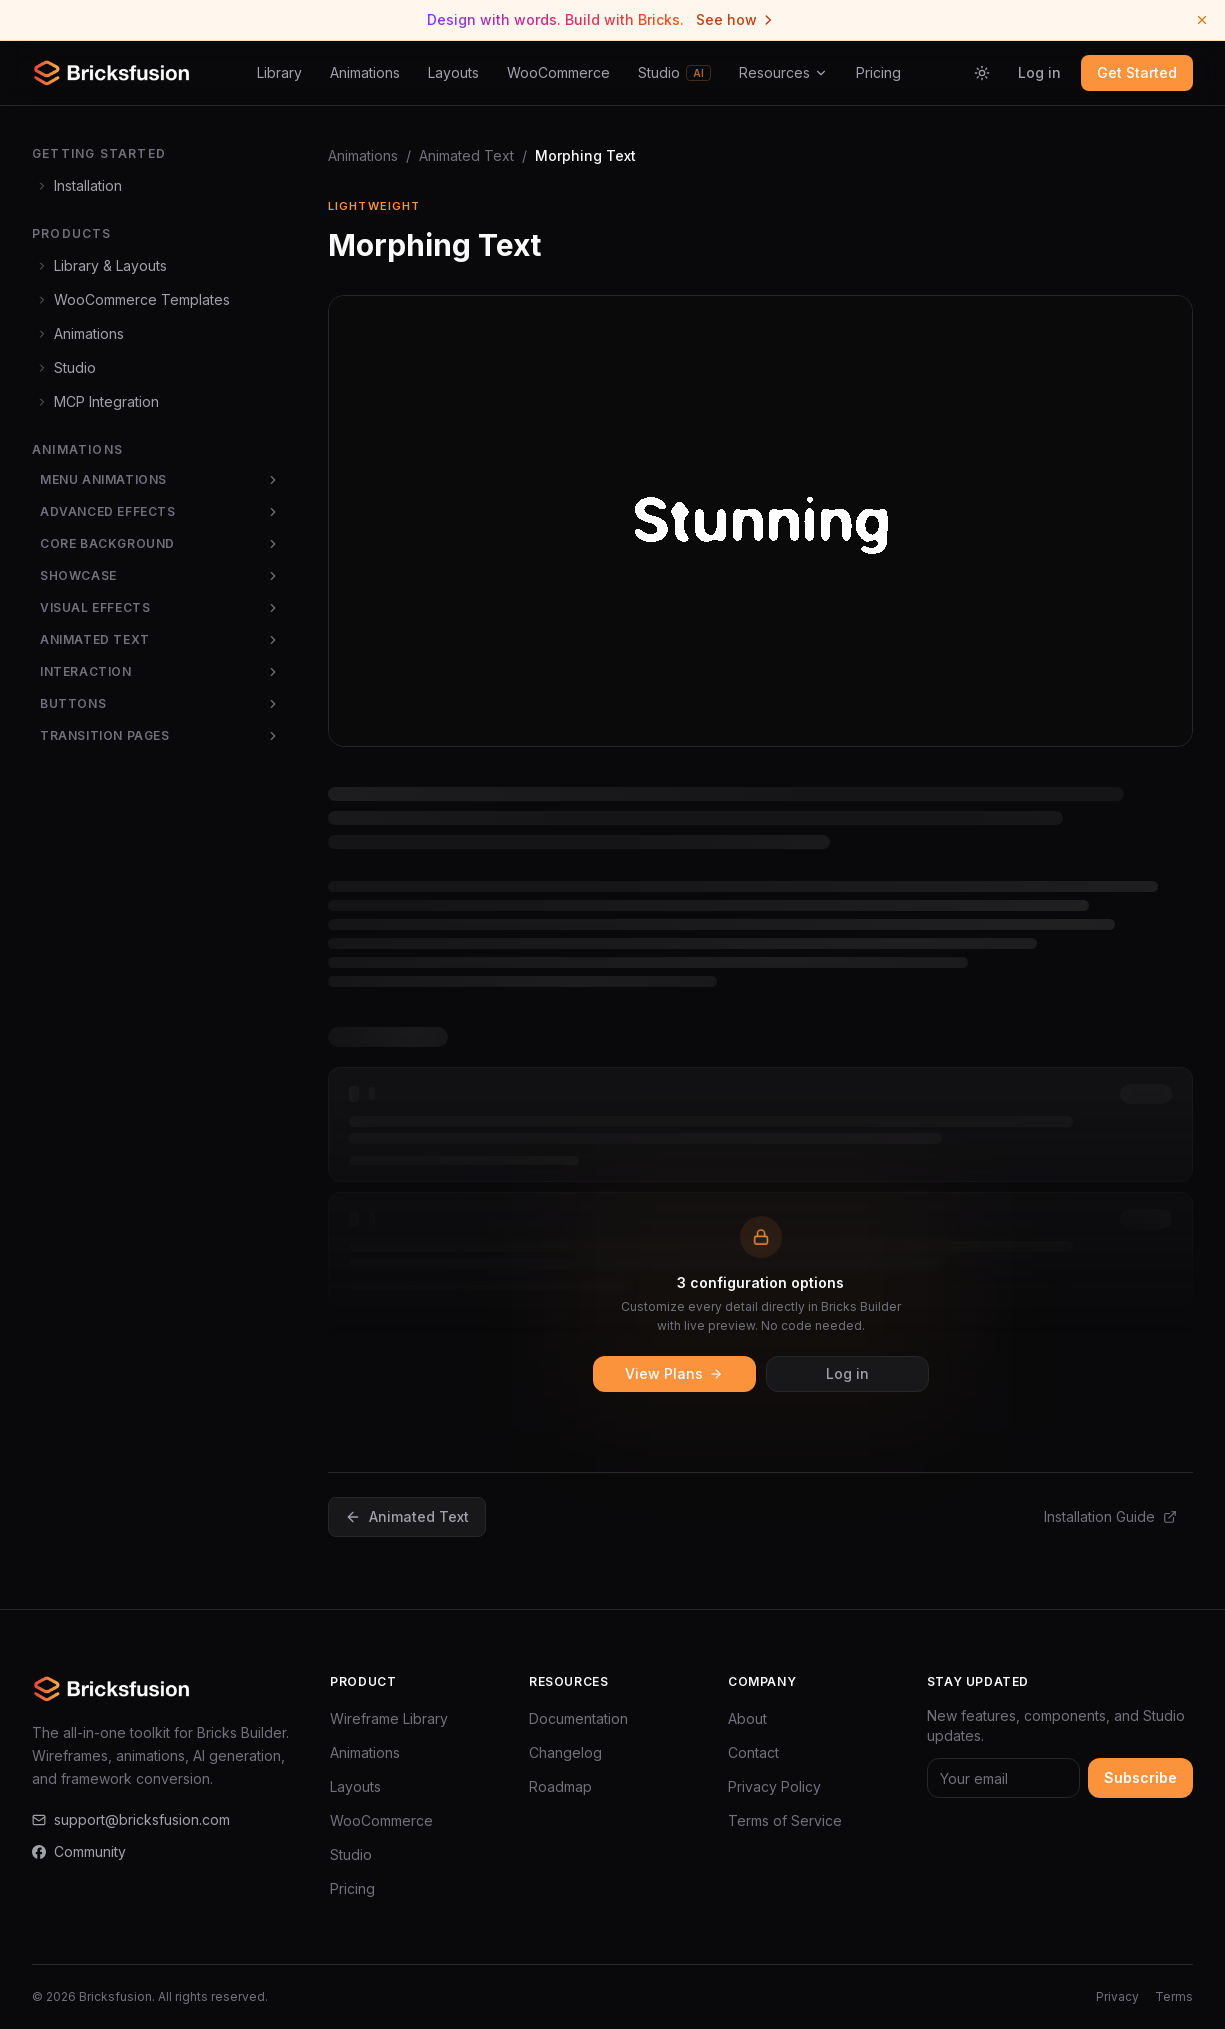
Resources (783, 72)
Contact (753, 1752)
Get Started (1137, 72)
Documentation (578, 1718)
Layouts (453, 72)
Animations (365, 72)
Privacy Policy (774, 1786)
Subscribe (1140, 1777)
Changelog (565, 1752)
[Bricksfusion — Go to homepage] (112, 73)
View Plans (674, 1373)
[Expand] (42, 186)
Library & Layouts (110, 265)
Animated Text (466, 155)
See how (735, 19)
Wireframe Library (389, 1718)
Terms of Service (785, 1820)
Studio (674, 72)
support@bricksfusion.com (131, 1819)
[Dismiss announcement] (1202, 20)
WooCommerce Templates (142, 299)
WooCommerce (558, 72)
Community (79, 1851)
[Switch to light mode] (982, 73)
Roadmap (560, 1786)
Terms (1174, 1996)
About (747, 1718)
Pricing (878, 72)
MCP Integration (106, 401)
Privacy (1117, 1996)
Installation (88, 185)
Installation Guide (1110, 1516)
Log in (1039, 72)
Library (279, 72)
